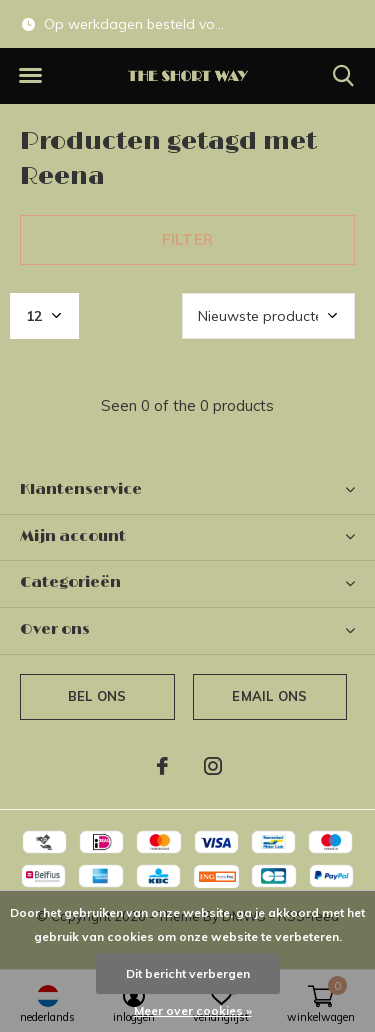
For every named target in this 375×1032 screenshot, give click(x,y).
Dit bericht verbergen (188, 973)
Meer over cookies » (193, 1010)
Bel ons (97, 696)
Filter (187, 239)
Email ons (269, 696)
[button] (30, 76)
